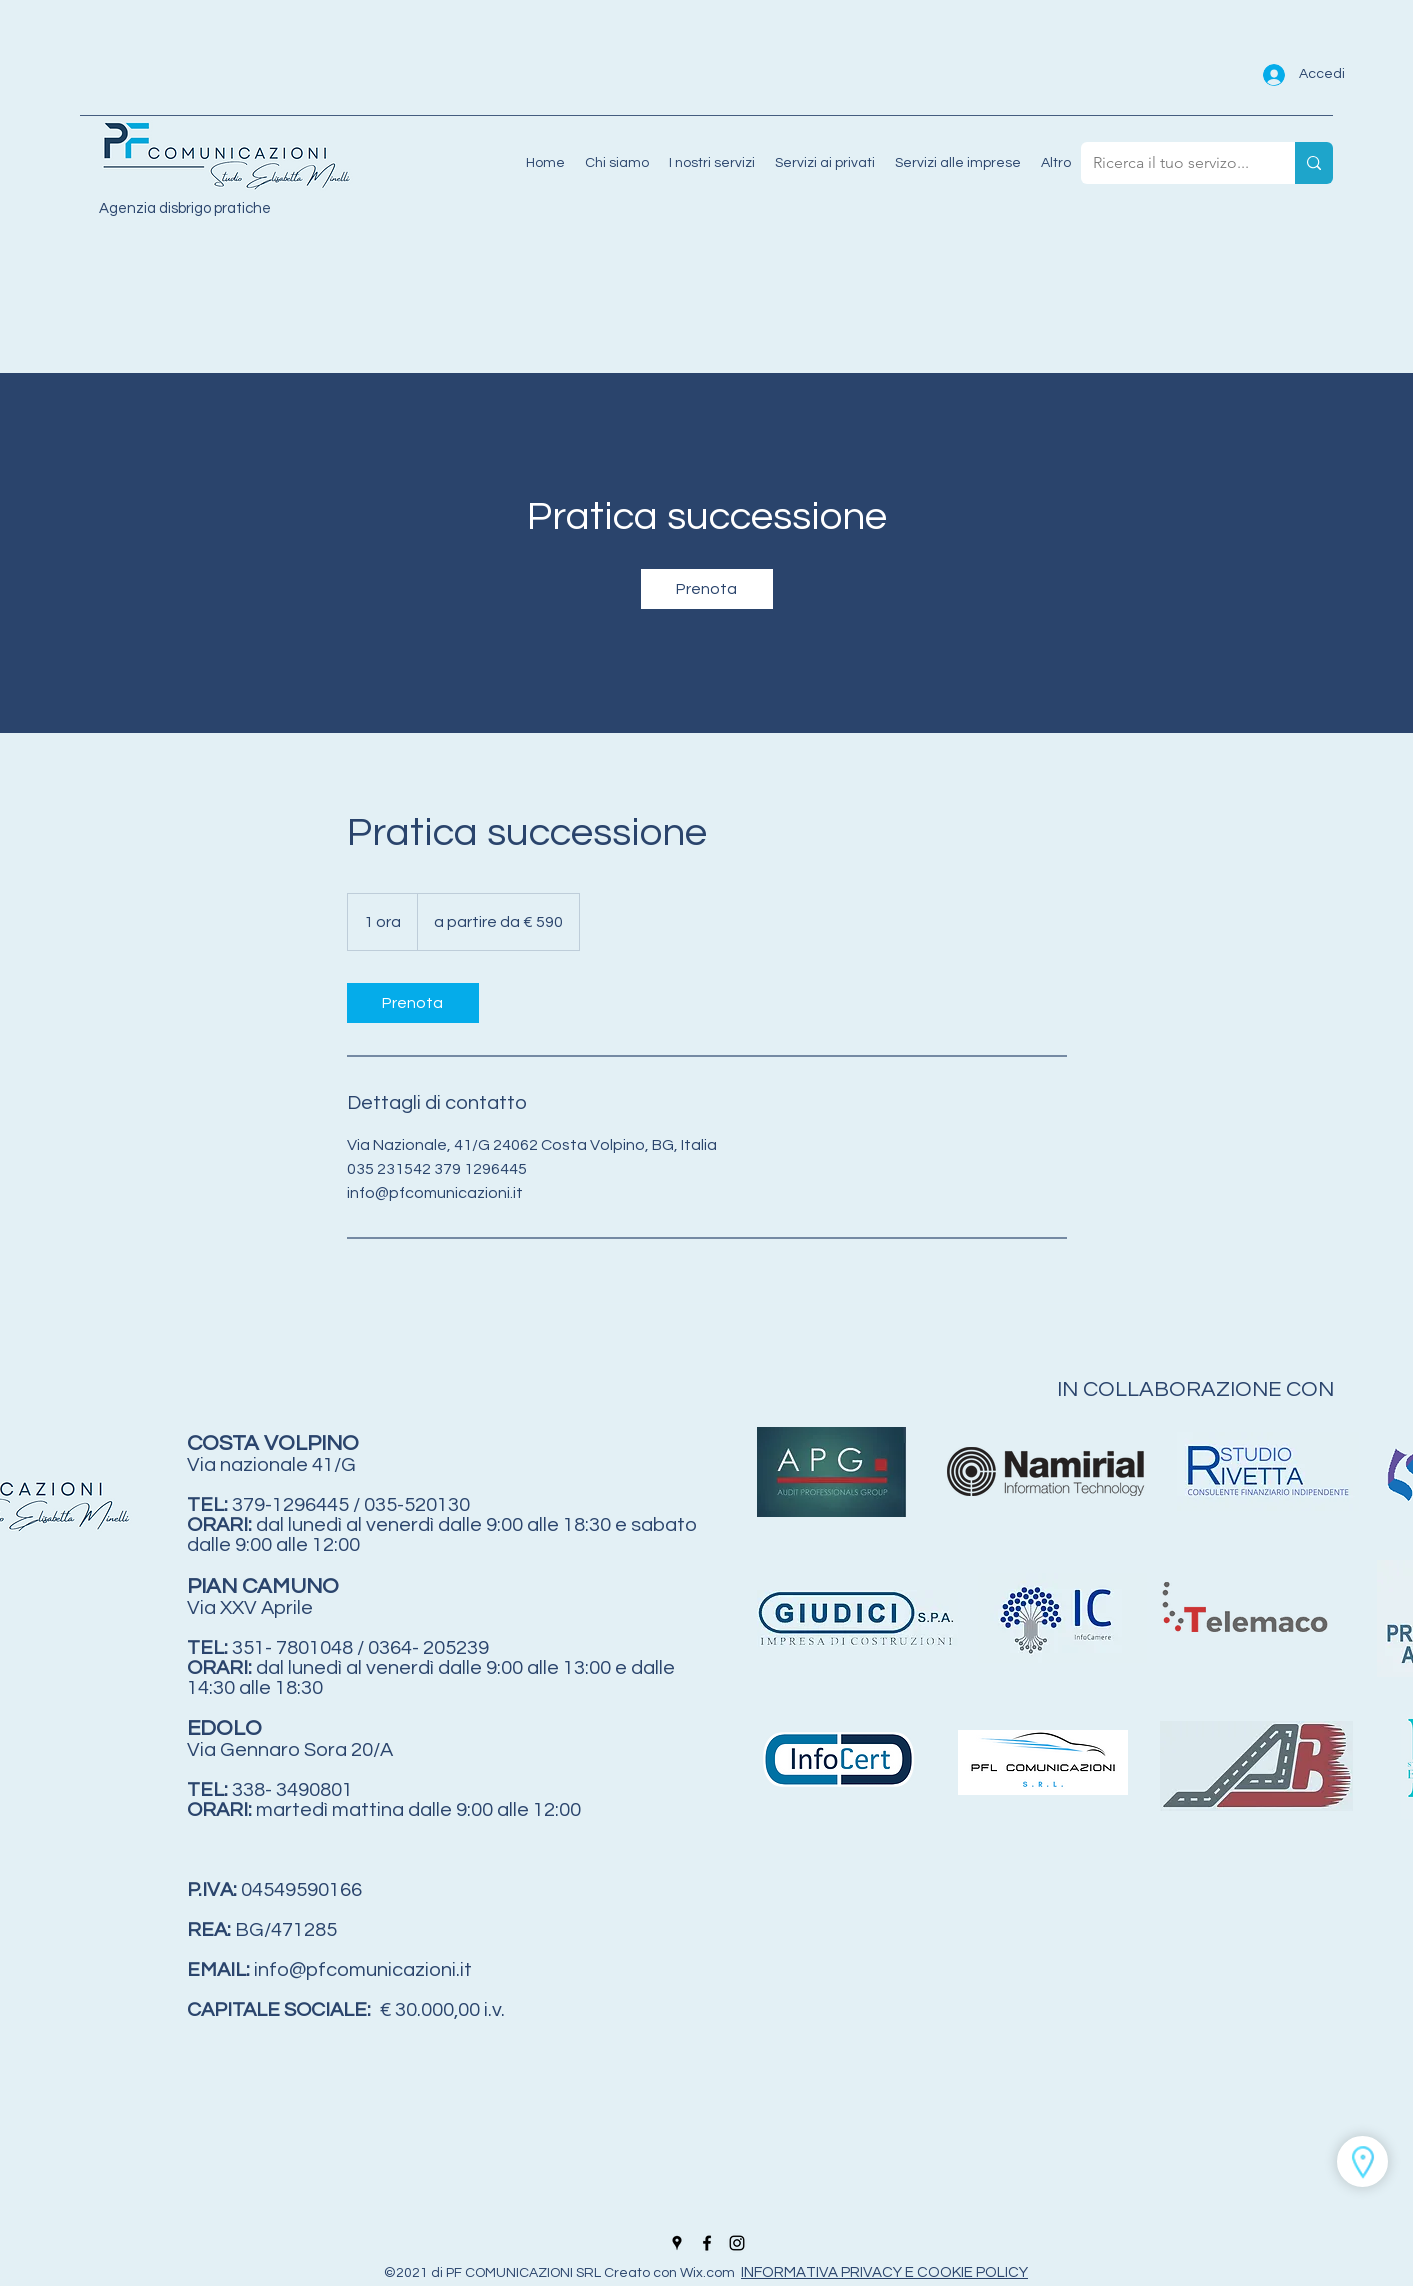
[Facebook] (707, 2243)
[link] (707, 589)
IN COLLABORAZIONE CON (1198, 1389)
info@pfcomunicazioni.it (363, 1970)
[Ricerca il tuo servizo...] (1173, 163)
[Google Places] (677, 2243)
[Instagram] (737, 2243)
